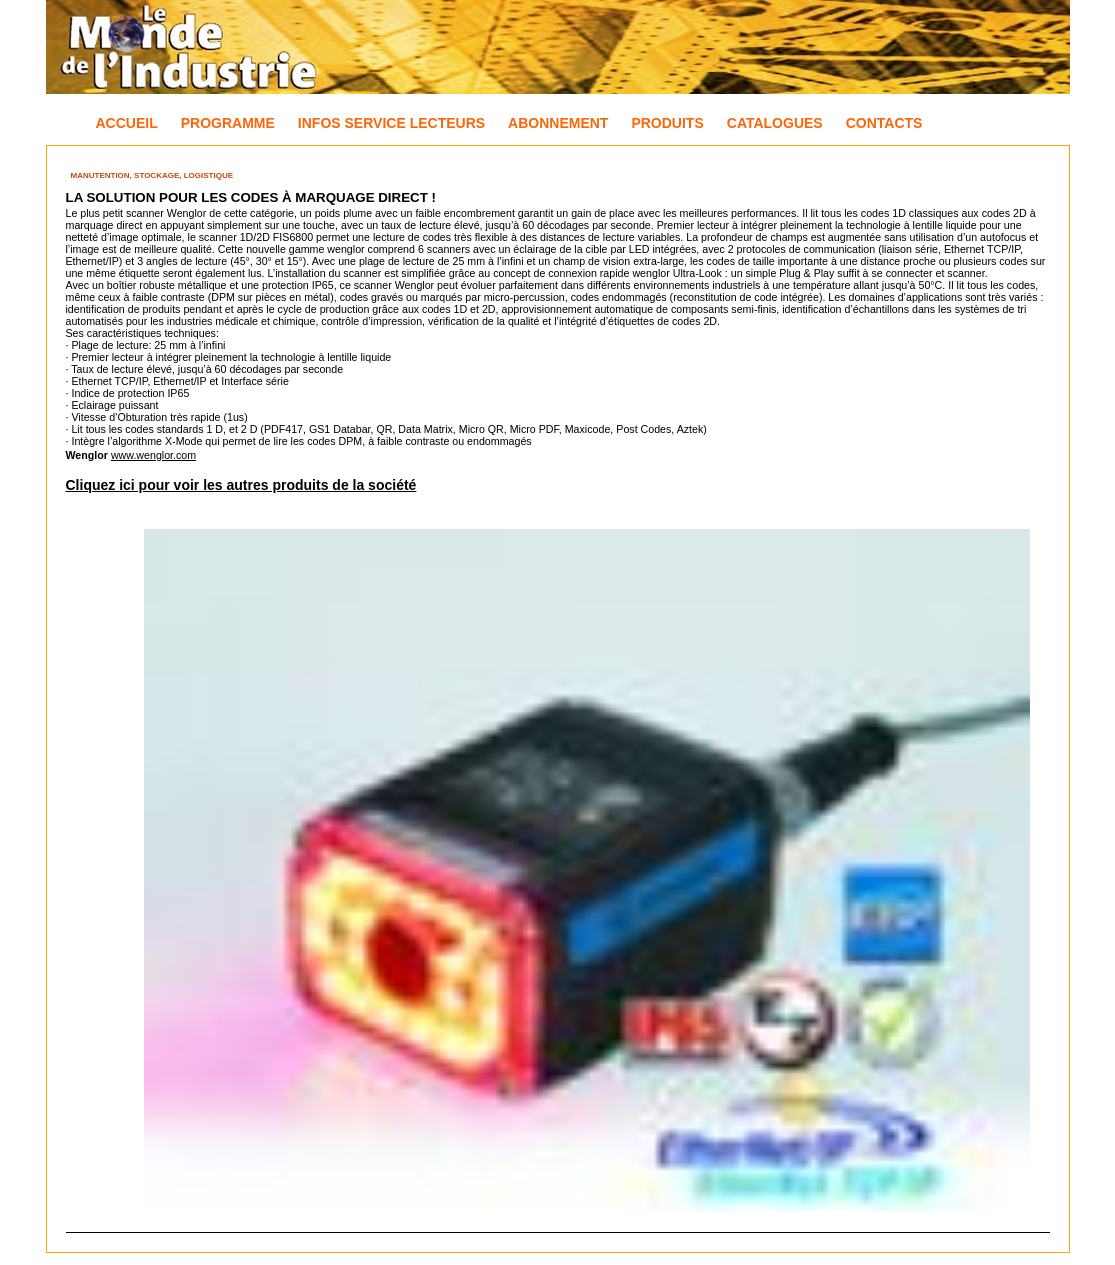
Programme (228, 123)
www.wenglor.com (153, 455)
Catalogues (775, 123)
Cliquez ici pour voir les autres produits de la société (241, 485)
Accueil (127, 123)
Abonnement (558, 123)
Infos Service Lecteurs (391, 123)
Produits (667, 123)
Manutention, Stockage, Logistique (152, 175)
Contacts (884, 123)
